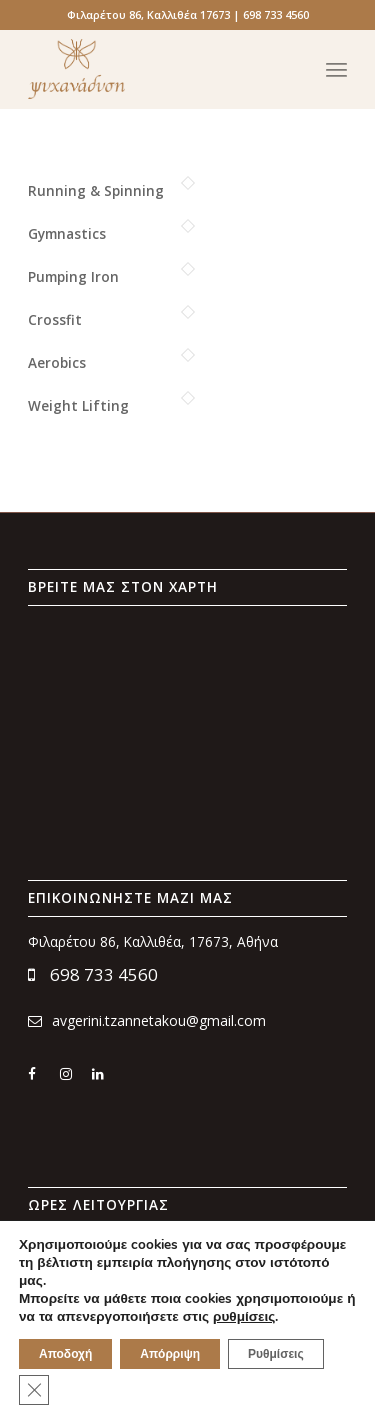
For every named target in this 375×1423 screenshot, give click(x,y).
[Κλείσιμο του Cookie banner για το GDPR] (34, 1390)
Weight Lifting (78, 405)
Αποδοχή (65, 1354)
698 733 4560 (93, 974)
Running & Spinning (96, 190)
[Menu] (336, 69)
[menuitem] (336, 69)
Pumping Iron (73, 276)
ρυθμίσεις (244, 1317)
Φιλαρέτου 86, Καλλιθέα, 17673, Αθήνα (153, 941)
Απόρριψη (170, 1354)
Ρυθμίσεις (276, 1354)
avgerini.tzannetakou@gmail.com (147, 1020)
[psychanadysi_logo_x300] (155, 69)
